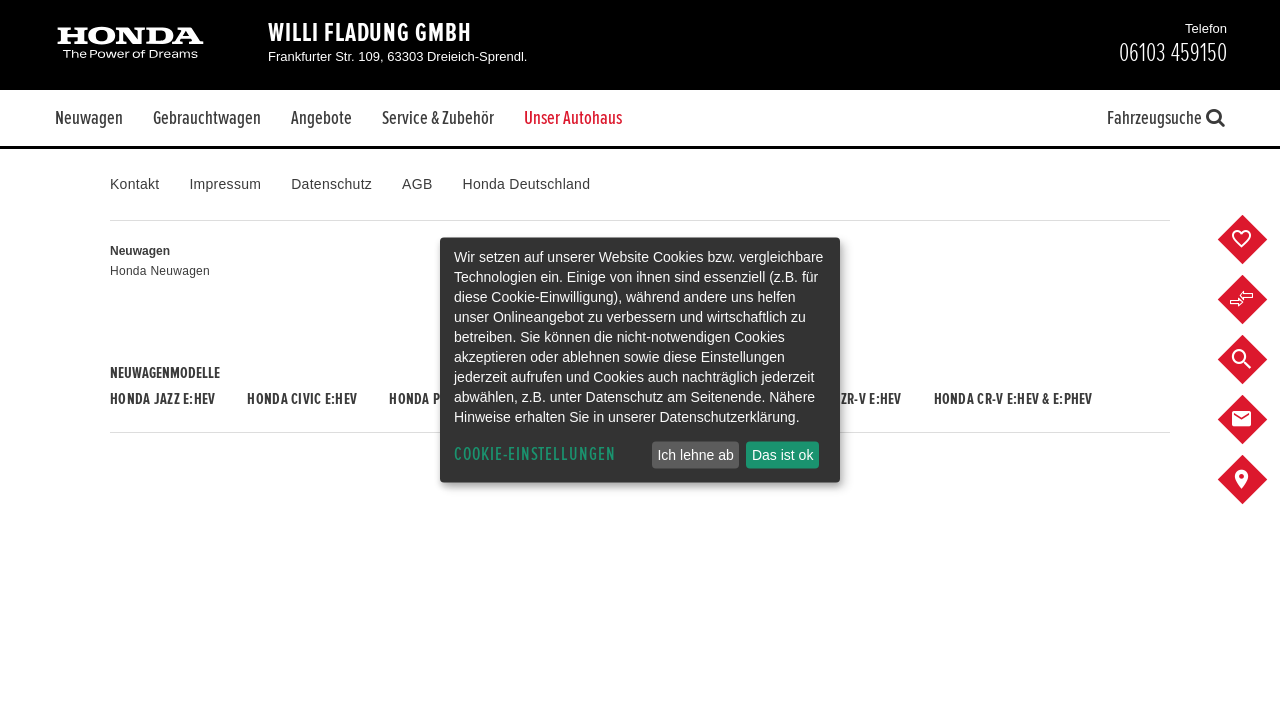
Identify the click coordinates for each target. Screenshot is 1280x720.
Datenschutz (331, 184)
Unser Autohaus (573, 118)
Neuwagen (89, 118)
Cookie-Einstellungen (535, 454)
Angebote (321, 118)
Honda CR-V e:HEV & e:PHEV (1013, 399)
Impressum (225, 184)
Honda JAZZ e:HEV (162, 399)
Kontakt (134, 184)
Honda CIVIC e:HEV (302, 399)
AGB (417, 184)
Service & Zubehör (438, 118)
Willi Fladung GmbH (370, 33)
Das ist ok (782, 455)
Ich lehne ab (695, 455)
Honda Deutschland (527, 184)
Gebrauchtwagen (207, 118)
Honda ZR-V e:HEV (849, 399)
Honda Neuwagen (160, 271)
